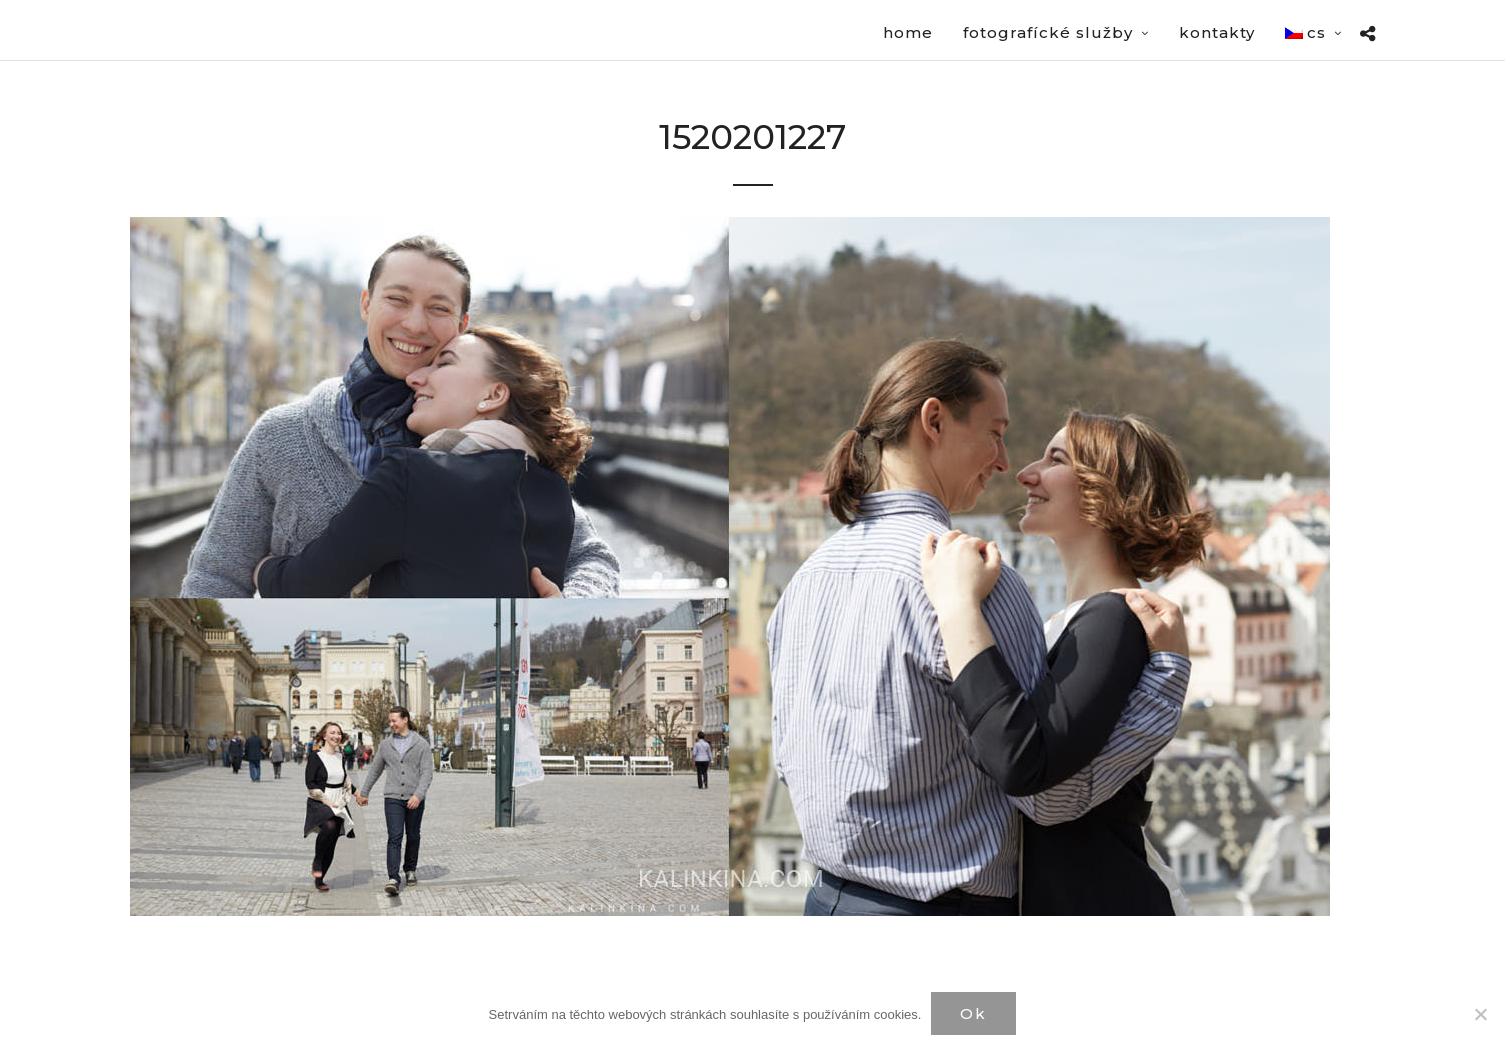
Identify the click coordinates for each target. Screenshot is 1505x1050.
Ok (973, 1013)
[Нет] (1480, 1014)
